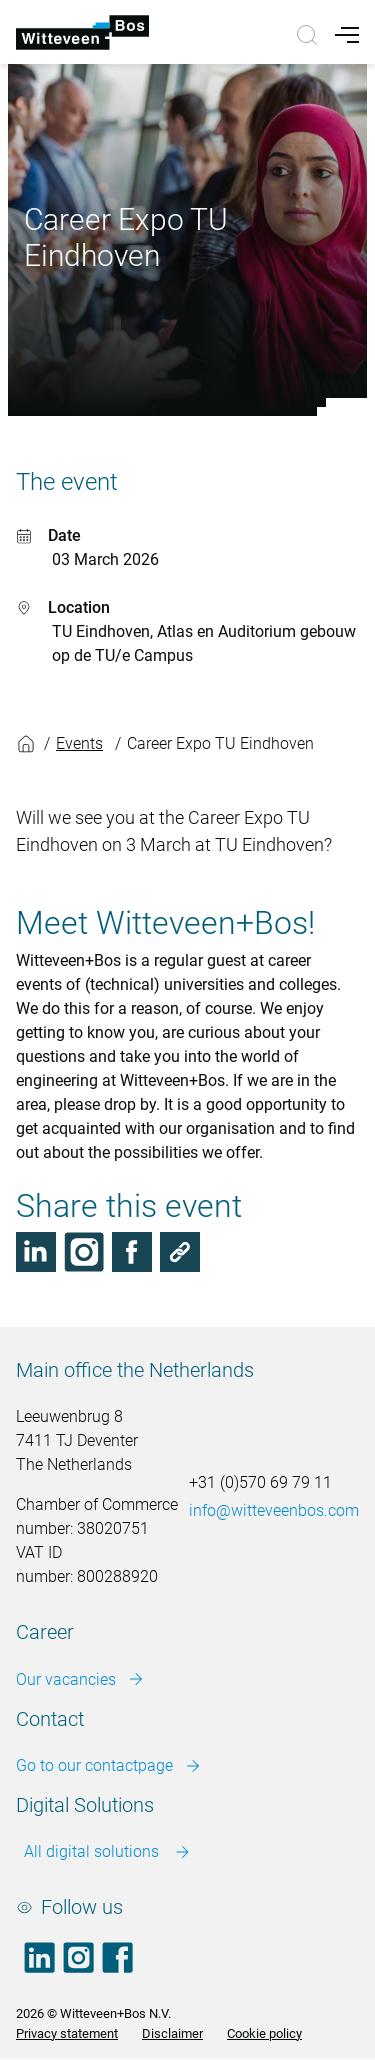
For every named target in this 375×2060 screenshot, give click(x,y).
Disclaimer (172, 2033)
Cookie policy (264, 2033)
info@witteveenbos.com (274, 1510)
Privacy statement (67, 2033)
